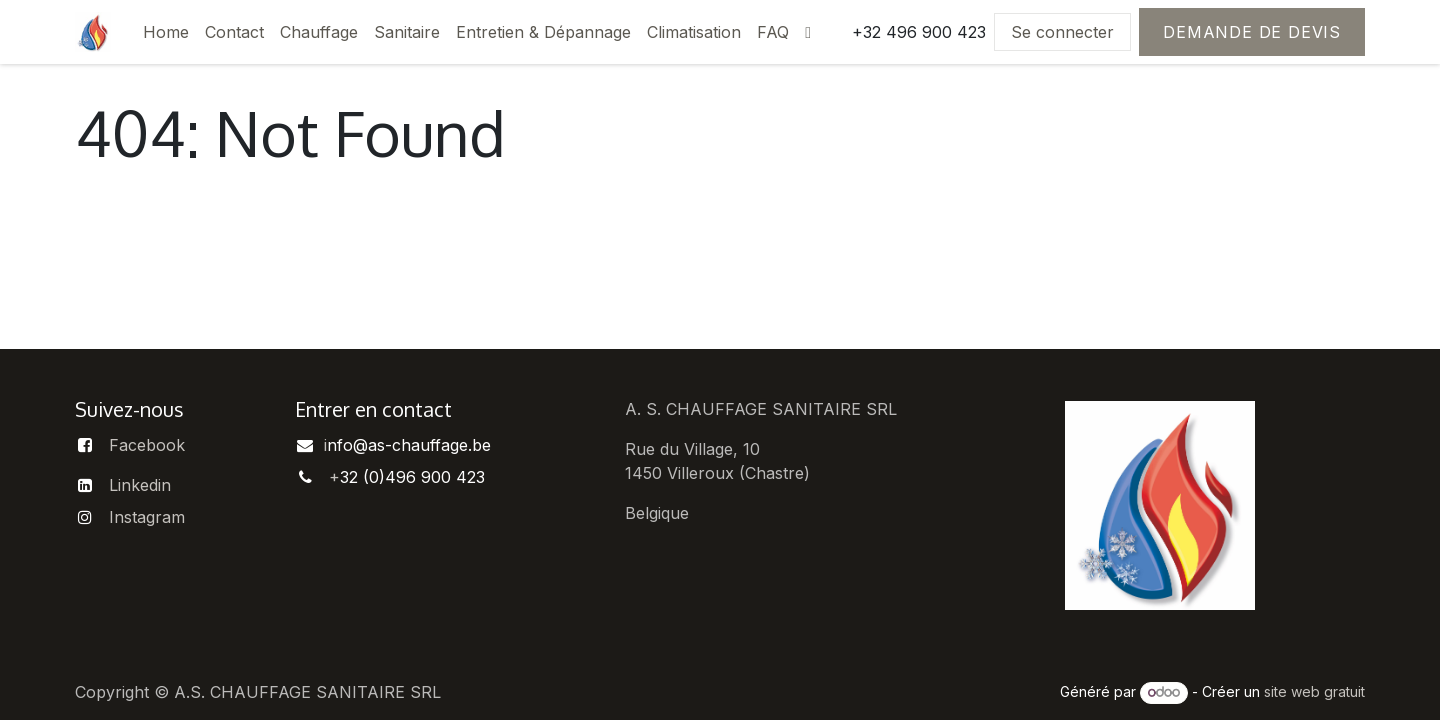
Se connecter (1062, 32)
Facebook (147, 445)
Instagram (147, 517)
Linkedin (140, 485)
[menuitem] (166, 32)
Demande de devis (1252, 32)
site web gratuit (1314, 691)
